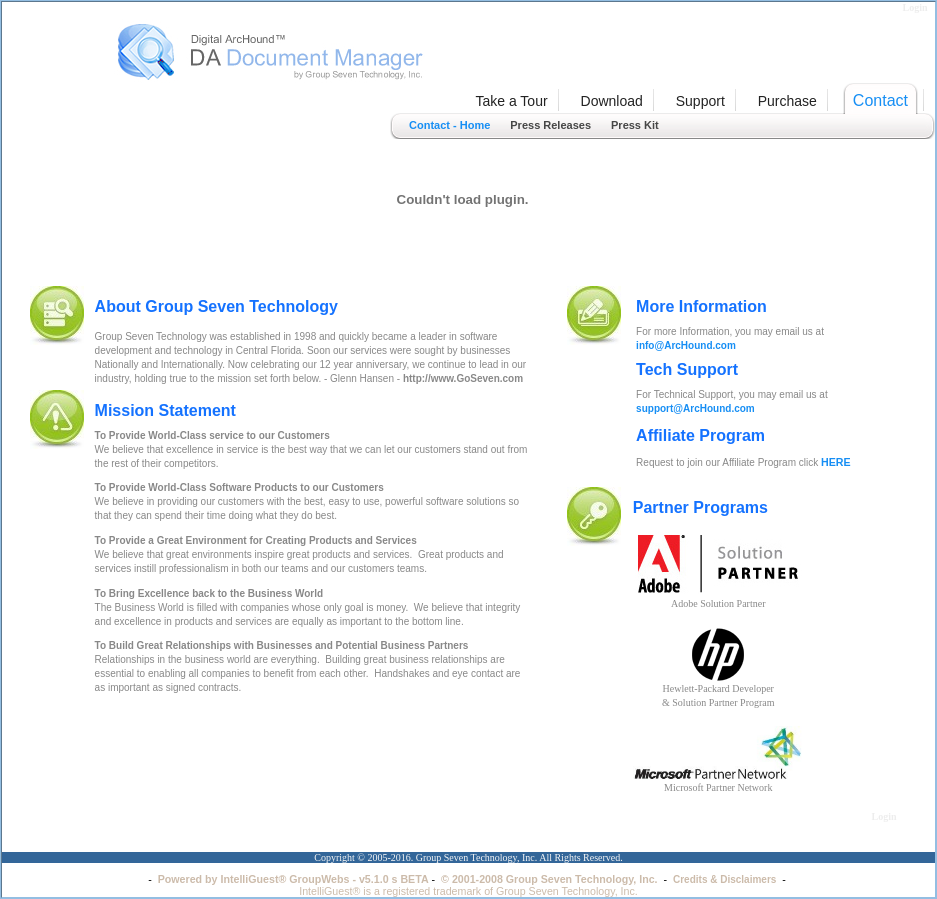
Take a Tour (511, 101)
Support (700, 101)
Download (612, 101)
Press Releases (550, 125)
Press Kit (635, 125)
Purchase (787, 101)
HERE (836, 462)
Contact (880, 100)
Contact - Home (449, 125)
